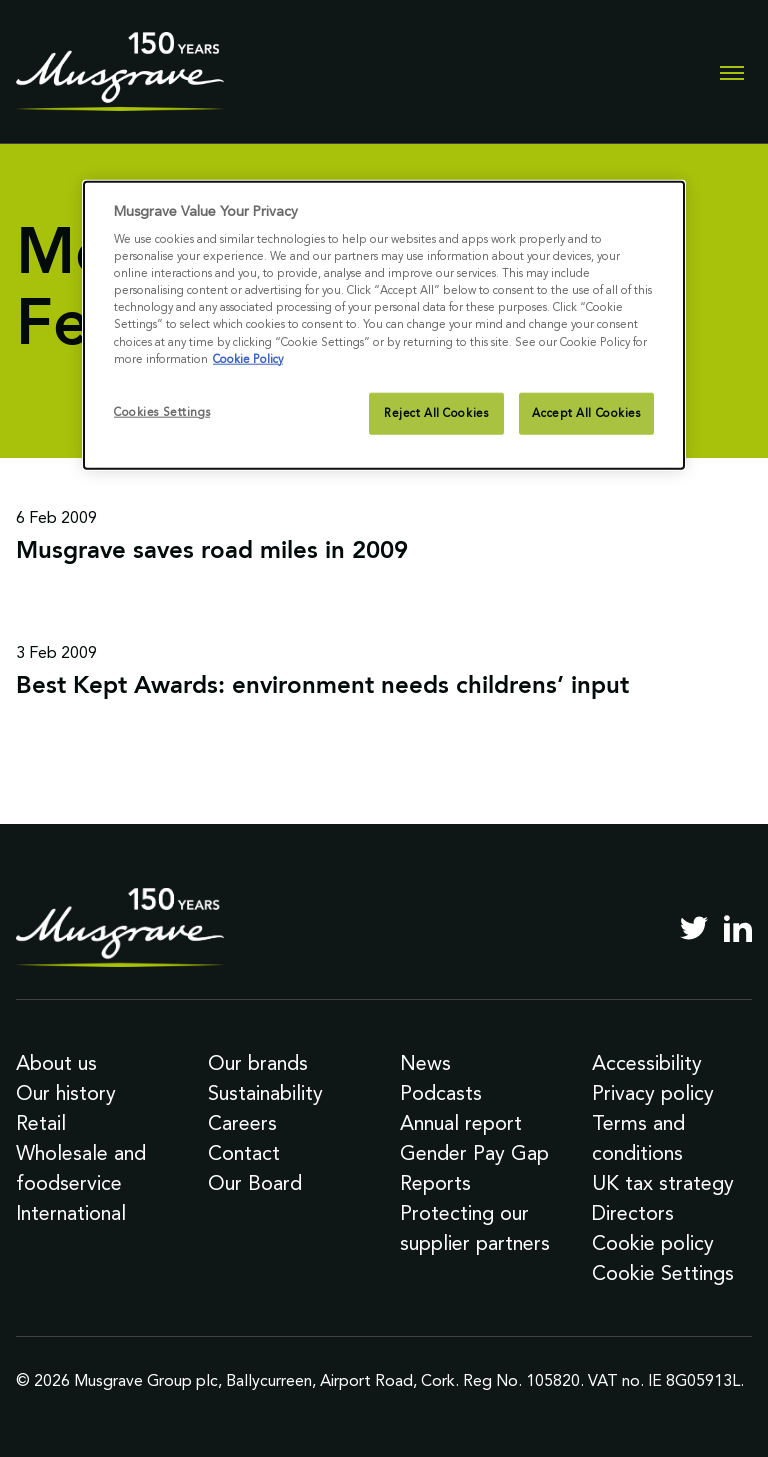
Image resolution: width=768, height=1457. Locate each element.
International (71, 1213)
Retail (41, 1123)
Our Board (255, 1183)
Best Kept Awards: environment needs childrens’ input (322, 687)
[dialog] (384, 324)
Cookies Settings (162, 411)
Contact (244, 1153)
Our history (66, 1093)
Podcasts (441, 1093)
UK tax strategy (663, 1183)
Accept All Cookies (586, 412)
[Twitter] (694, 928)
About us (56, 1063)
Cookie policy (653, 1243)
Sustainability (265, 1093)
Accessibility (647, 1063)
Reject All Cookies (436, 412)
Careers (242, 1123)
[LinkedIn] (738, 928)
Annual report (461, 1123)
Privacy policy (653, 1093)
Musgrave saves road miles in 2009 (212, 552)
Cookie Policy (248, 358)
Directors (633, 1213)
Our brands (258, 1063)
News (425, 1063)
